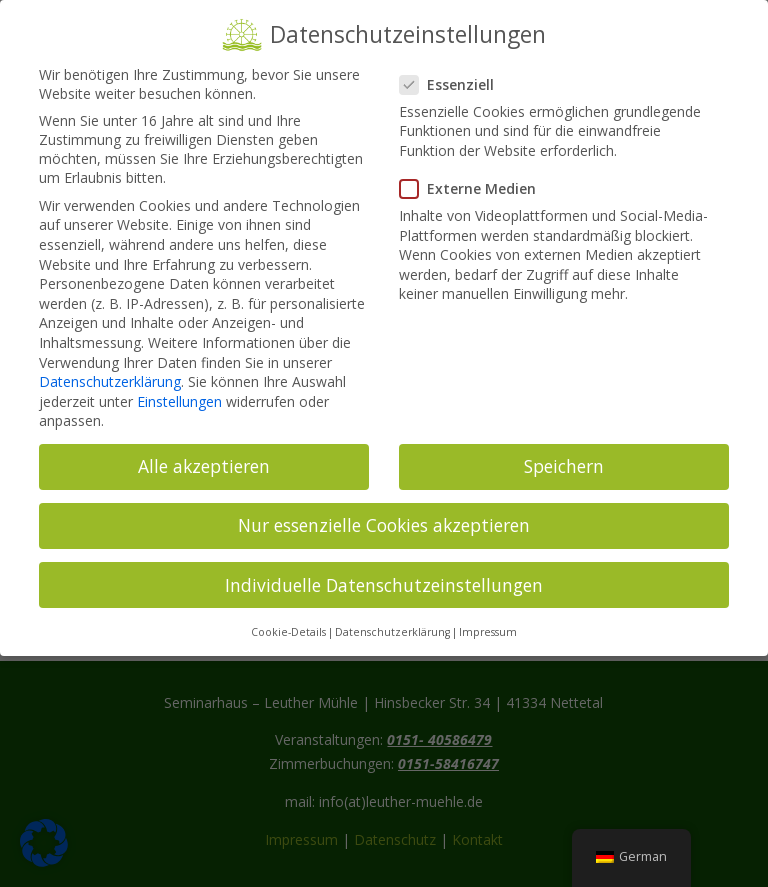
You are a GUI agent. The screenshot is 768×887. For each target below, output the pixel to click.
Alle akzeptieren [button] (204, 453)
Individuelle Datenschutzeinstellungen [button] (384, 571)
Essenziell (455, 70)
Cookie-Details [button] (288, 619)
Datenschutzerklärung (110, 368)
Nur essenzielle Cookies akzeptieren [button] (384, 512)
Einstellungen (179, 387)
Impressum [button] (488, 619)
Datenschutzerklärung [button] (392, 619)
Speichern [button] (564, 453)
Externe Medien (476, 175)
